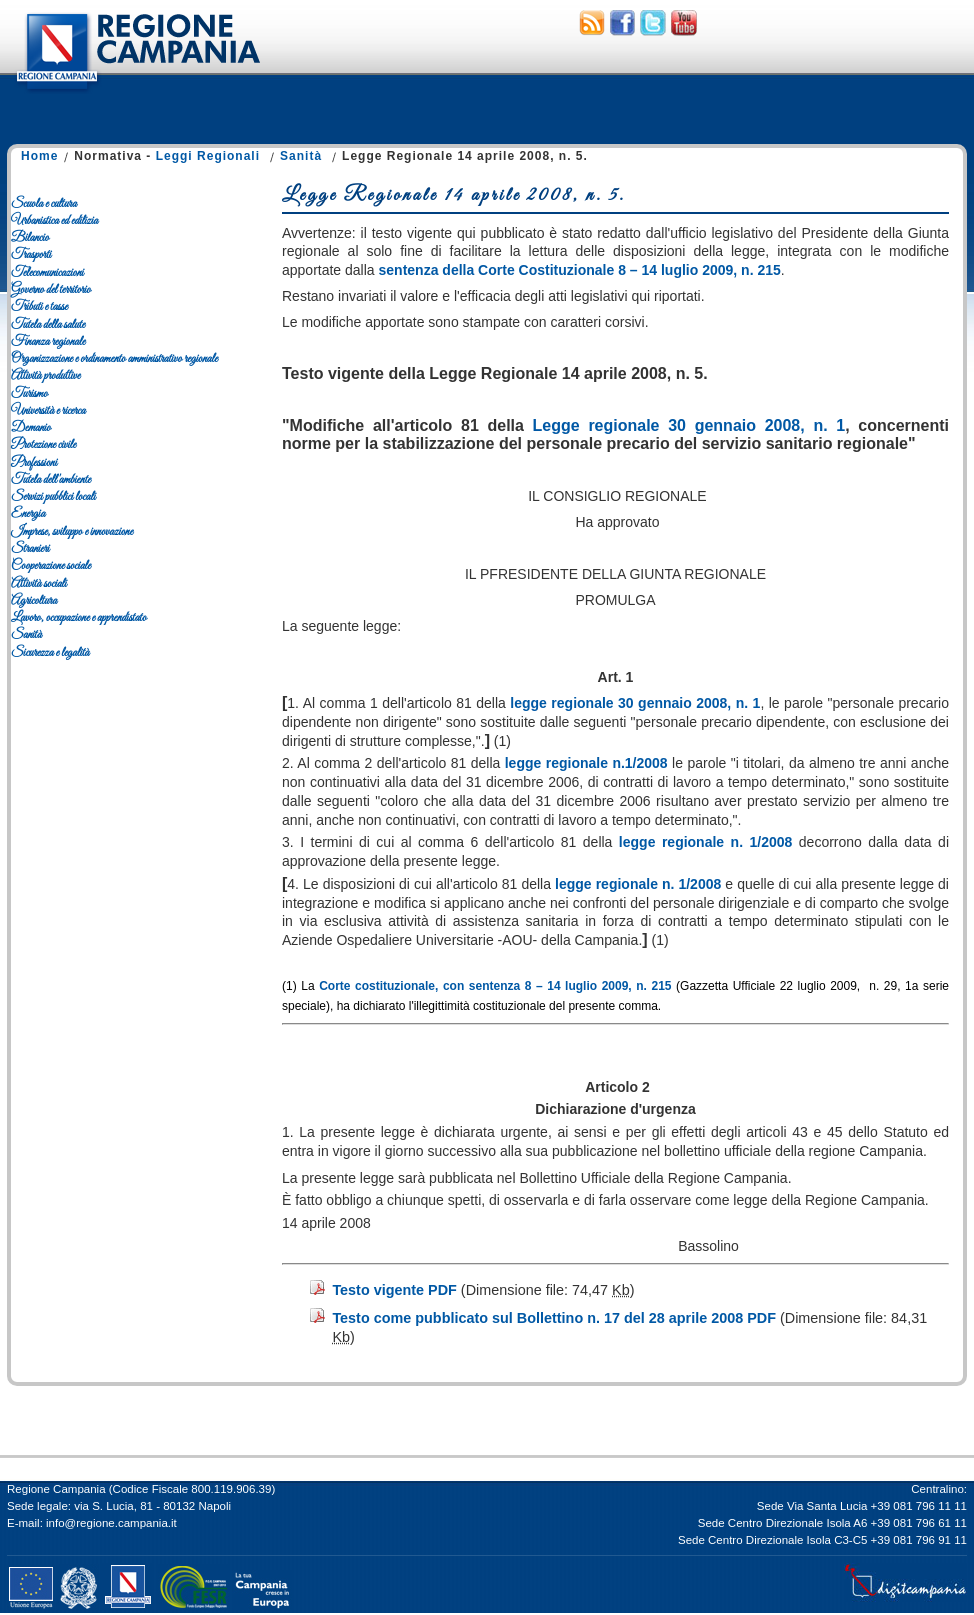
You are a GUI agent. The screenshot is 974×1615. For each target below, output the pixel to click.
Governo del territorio (51, 290)
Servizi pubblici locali (53, 497)
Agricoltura (34, 601)
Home (39, 156)
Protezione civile (43, 445)
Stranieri (30, 549)
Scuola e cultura (44, 204)
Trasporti (31, 255)
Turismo (29, 394)
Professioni (34, 463)
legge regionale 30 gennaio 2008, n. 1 (635, 703)
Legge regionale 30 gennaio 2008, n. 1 (689, 425)
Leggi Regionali (208, 156)
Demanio (31, 428)
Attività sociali (39, 584)
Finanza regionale (48, 342)
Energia (28, 514)
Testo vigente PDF (394, 1290)
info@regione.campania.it (111, 1523)
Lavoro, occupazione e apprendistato (78, 618)
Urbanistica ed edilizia (54, 221)
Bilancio (30, 238)
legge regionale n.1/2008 (586, 763)
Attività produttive (45, 376)
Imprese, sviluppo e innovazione (72, 532)
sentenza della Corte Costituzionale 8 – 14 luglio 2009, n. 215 (580, 270)
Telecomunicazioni (47, 273)
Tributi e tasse (39, 307)
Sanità (301, 156)
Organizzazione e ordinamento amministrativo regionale (114, 359)
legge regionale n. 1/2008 (705, 842)
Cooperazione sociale (51, 566)
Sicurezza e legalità (50, 653)
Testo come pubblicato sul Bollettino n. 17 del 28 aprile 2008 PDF (554, 1318)
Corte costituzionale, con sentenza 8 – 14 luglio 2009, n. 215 (495, 986)
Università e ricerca (48, 411)
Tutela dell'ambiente (51, 480)
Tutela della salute (48, 325)
